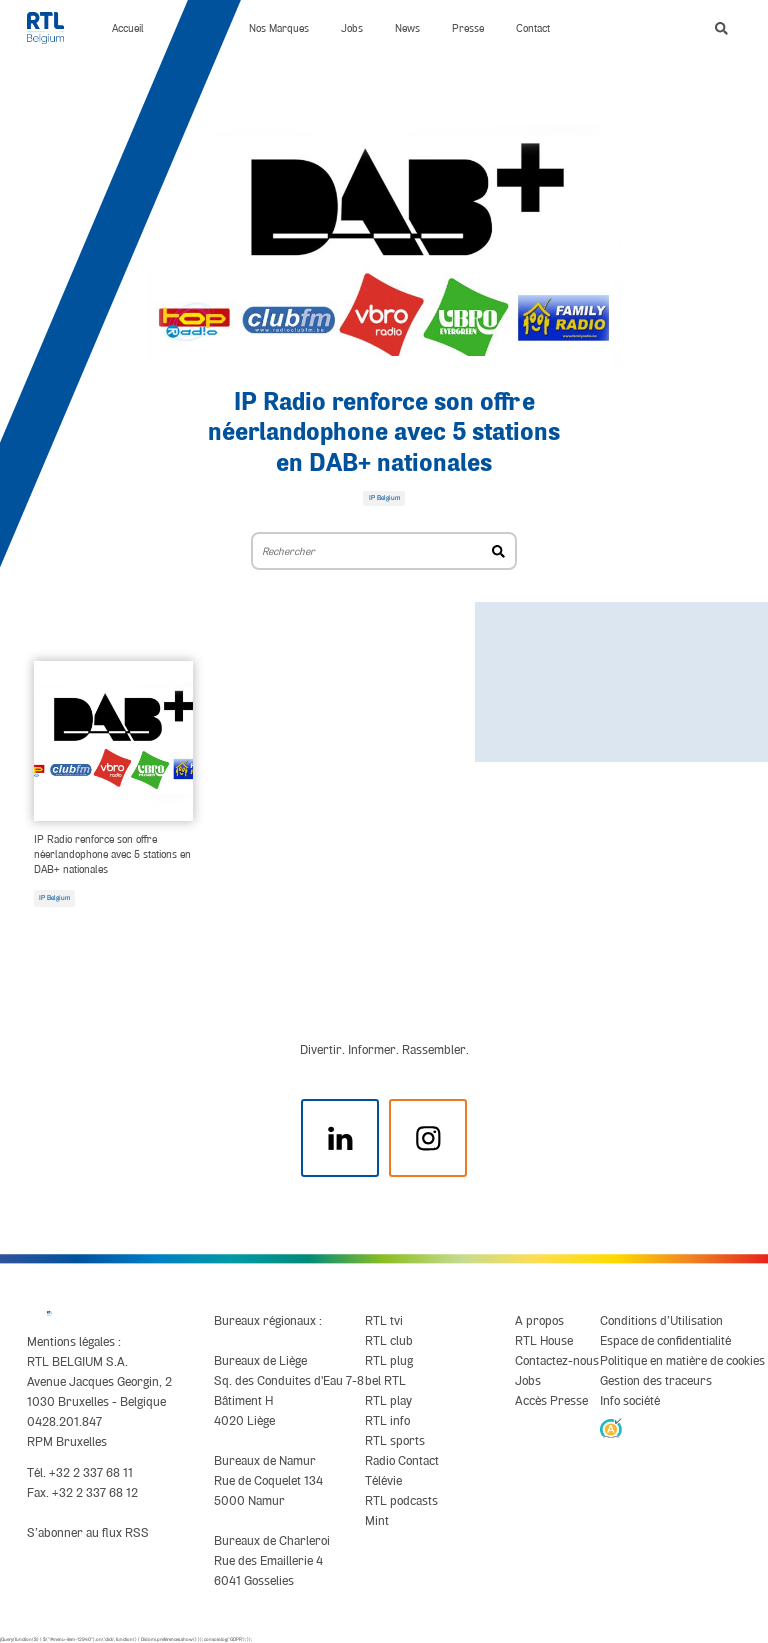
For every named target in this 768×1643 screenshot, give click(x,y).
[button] (721, 28)
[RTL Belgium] (53, 28)
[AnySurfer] (610, 1427)
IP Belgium (54, 898)
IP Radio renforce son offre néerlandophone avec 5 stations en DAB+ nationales (384, 433)
